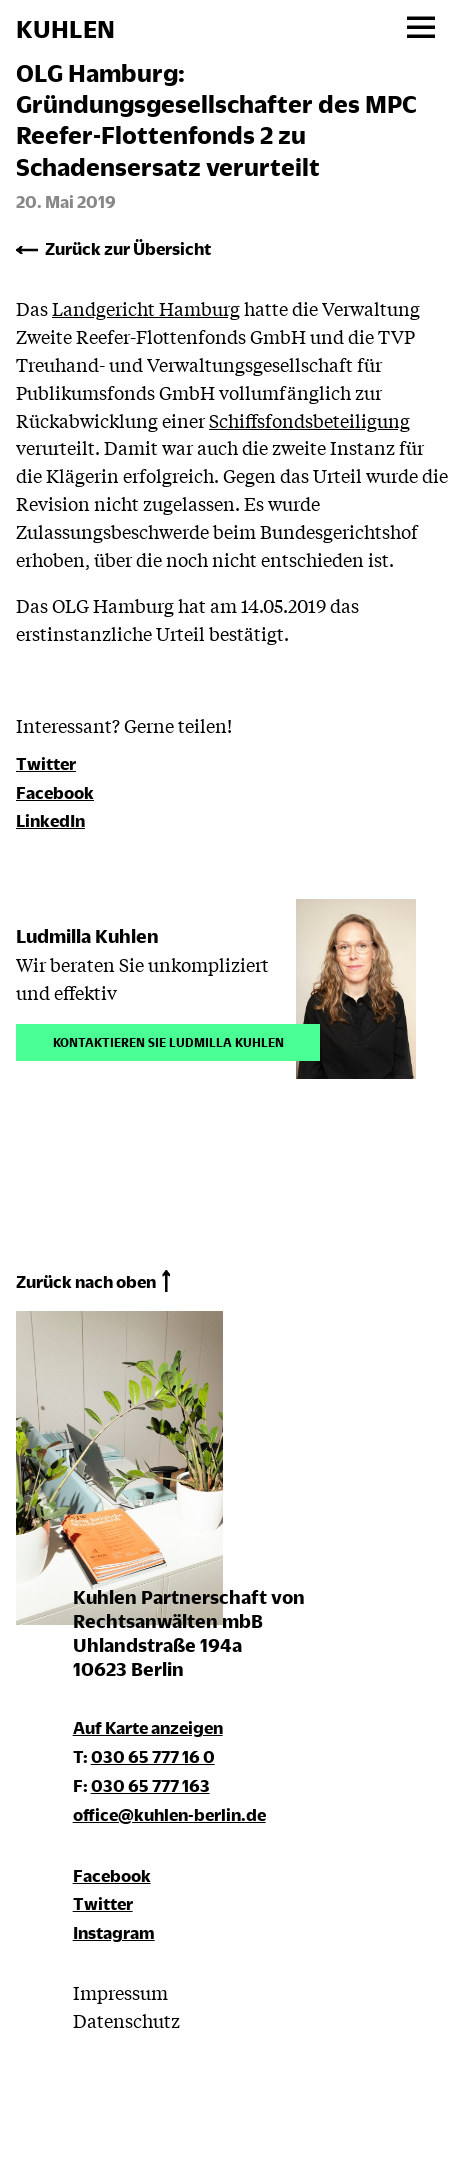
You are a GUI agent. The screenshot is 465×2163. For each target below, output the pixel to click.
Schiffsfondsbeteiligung (309, 420)
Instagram (114, 1932)
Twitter (46, 763)
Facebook (55, 792)
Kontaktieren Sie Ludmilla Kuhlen (168, 1040)
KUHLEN (65, 29)
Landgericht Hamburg (146, 308)
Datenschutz (126, 2020)
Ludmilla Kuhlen (87, 935)
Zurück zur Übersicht (128, 248)
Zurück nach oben (86, 1281)
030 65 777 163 (150, 1785)
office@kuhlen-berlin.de (169, 1814)
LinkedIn (50, 820)
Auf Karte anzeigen (148, 1727)
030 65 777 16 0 (153, 1756)
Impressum (120, 1992)
